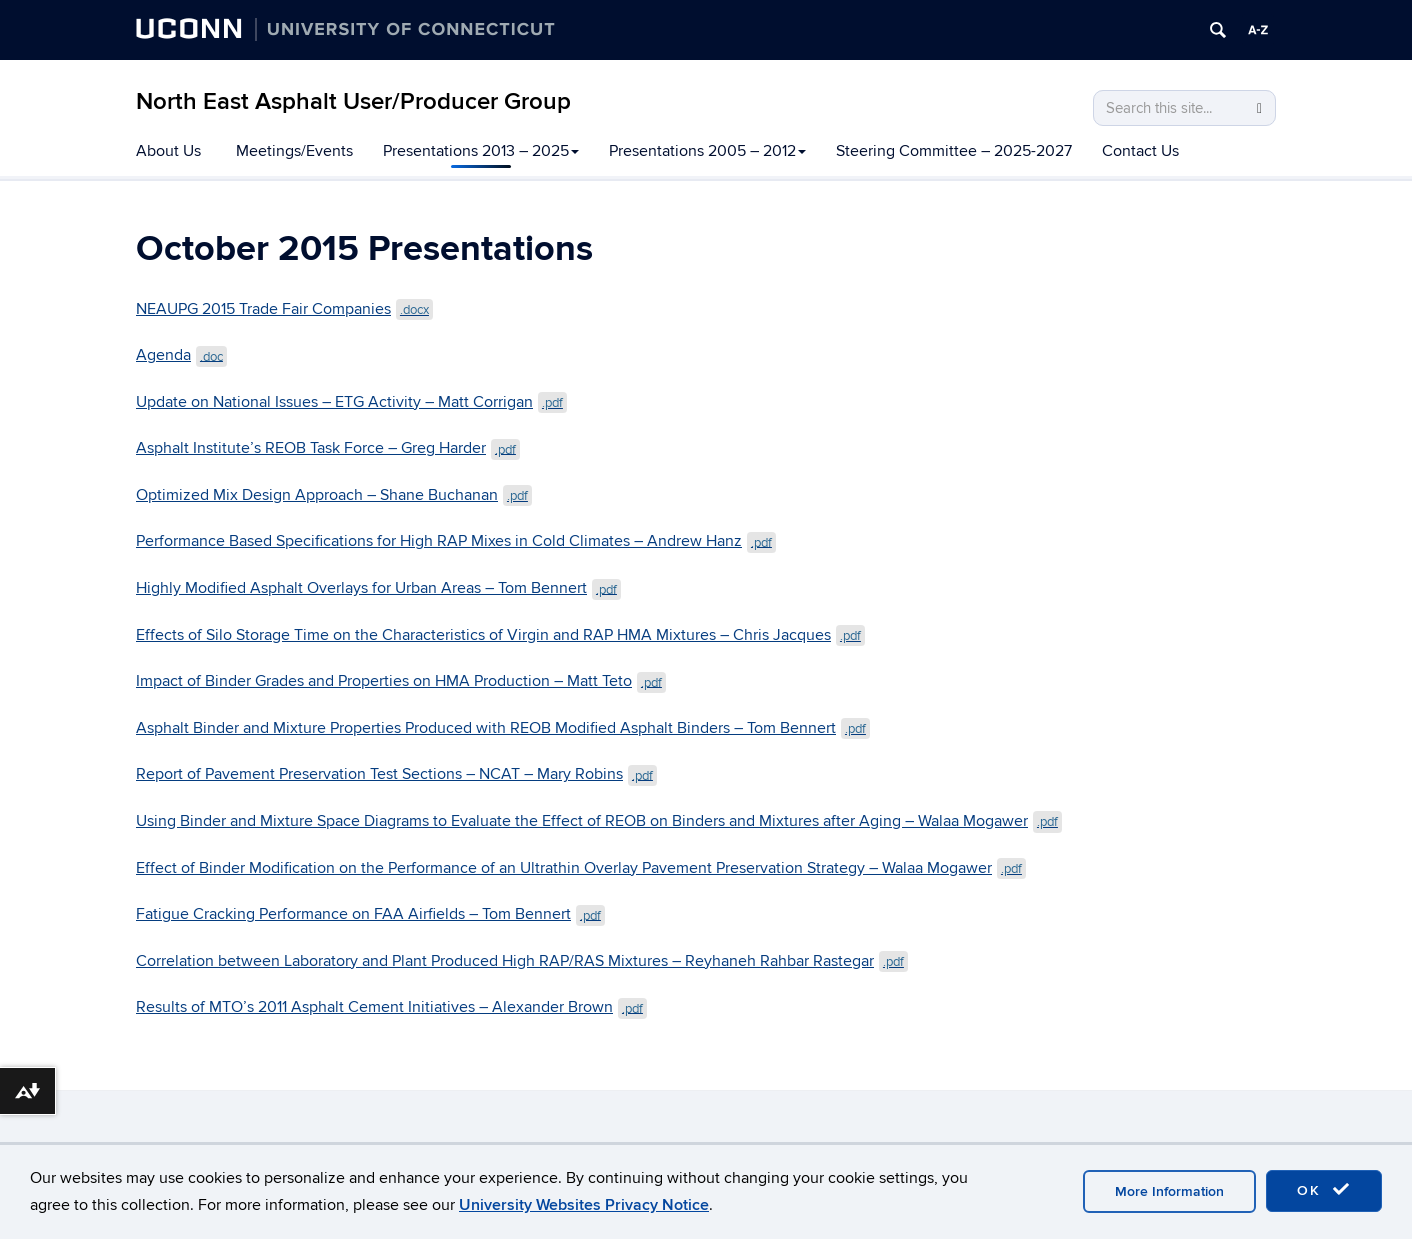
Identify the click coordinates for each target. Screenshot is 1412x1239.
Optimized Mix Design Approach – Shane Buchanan (334, 495)
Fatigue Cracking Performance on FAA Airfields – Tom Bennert (370, 914)
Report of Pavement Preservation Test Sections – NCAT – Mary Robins (396, 774)
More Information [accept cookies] (1169, 1191)
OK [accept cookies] (1324, 1190)
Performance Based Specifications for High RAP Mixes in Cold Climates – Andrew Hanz (456, 541)
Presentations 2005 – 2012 (707, 151)
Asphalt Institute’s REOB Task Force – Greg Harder (328, 448)
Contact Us (1140, 151)
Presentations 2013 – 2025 (481, 151)
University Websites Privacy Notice (584, 1205)
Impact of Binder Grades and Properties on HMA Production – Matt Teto (401, 681)
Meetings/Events (294, 151)
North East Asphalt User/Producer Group (353, 101)
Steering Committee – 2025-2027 (954, 151)
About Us (168, 151)
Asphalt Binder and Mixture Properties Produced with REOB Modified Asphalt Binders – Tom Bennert (503, 728)
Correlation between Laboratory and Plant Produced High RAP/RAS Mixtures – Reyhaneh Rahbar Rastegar (522, 961)
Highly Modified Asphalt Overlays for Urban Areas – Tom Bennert (378, 588)
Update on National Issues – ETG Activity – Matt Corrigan (351, 402)
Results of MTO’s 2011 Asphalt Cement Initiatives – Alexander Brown (391, 1007)
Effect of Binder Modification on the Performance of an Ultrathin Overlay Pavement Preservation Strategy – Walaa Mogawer (581, 868)
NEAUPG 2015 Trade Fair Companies (284, 309)
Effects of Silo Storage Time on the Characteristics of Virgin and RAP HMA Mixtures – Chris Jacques (500, 635)
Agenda (181, 355)
